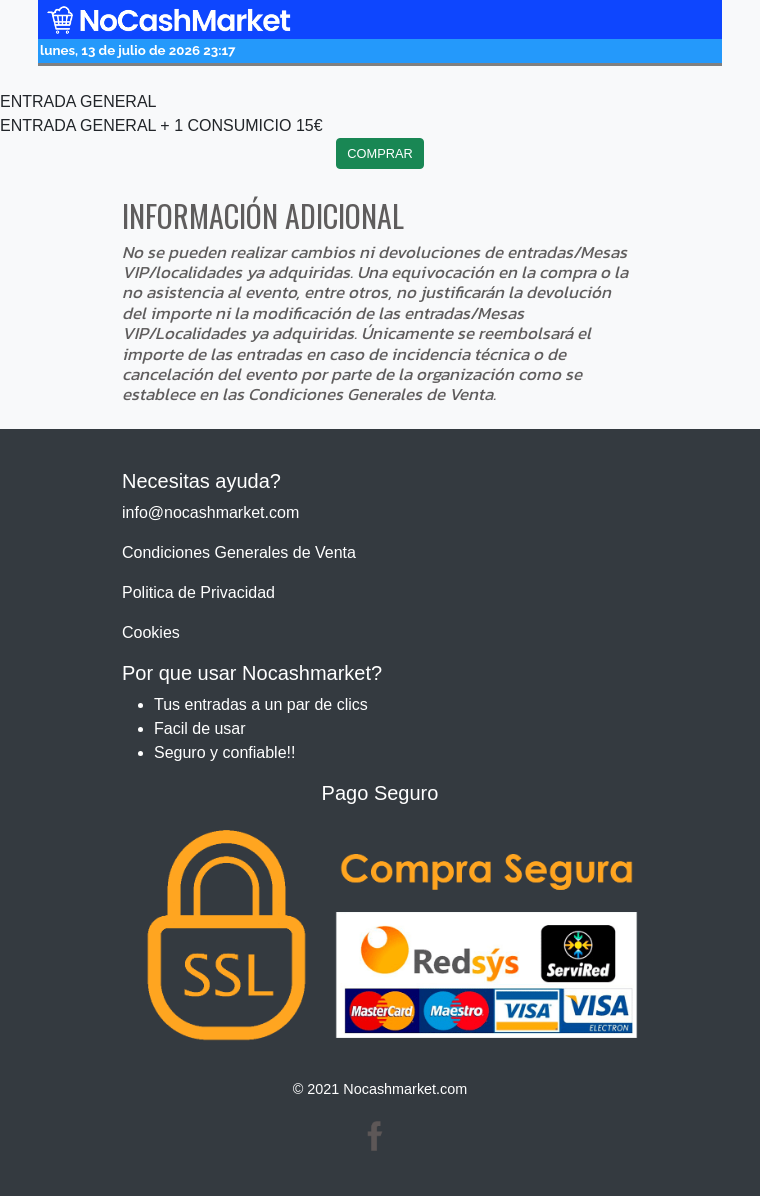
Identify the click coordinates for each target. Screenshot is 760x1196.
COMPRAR (379, 153)
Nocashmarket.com (405, 1089)
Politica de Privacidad (198, 592)
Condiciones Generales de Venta (239, 552)
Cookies (151, 632)
